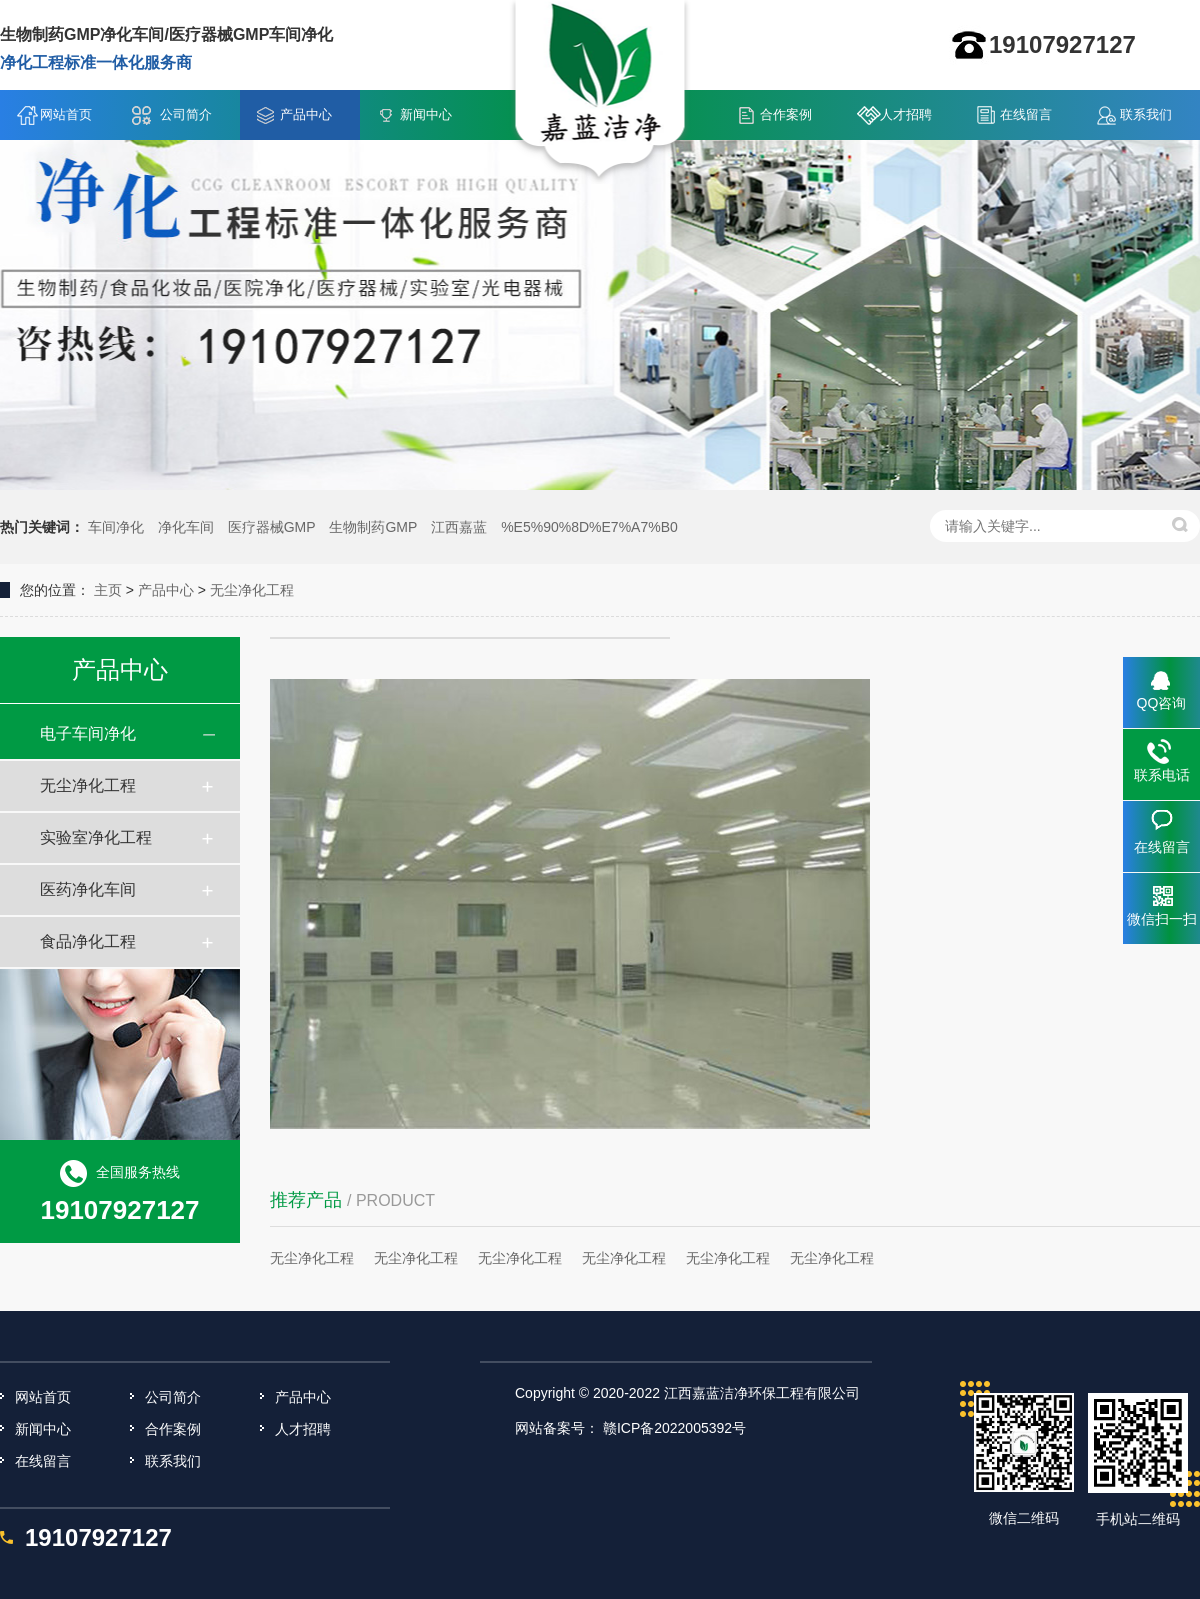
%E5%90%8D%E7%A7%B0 (589, 527)
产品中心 (306, 114)
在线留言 (1026, 114)
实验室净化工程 (96, 837)
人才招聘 (906, 114)
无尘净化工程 (252, 590)
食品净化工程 (88, 941)
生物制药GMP (373, 527)
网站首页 (66, 114)
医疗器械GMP (272, 527)
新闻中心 (426, 114)
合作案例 (786, 114)
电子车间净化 (88, 733)
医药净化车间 (88, 889)
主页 (108, 590)
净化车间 (186, 527)
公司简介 (186, 114)
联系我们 (1146, 114)
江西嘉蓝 (459, 527)
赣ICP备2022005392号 (674, 1428)
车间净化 (116, 527)
